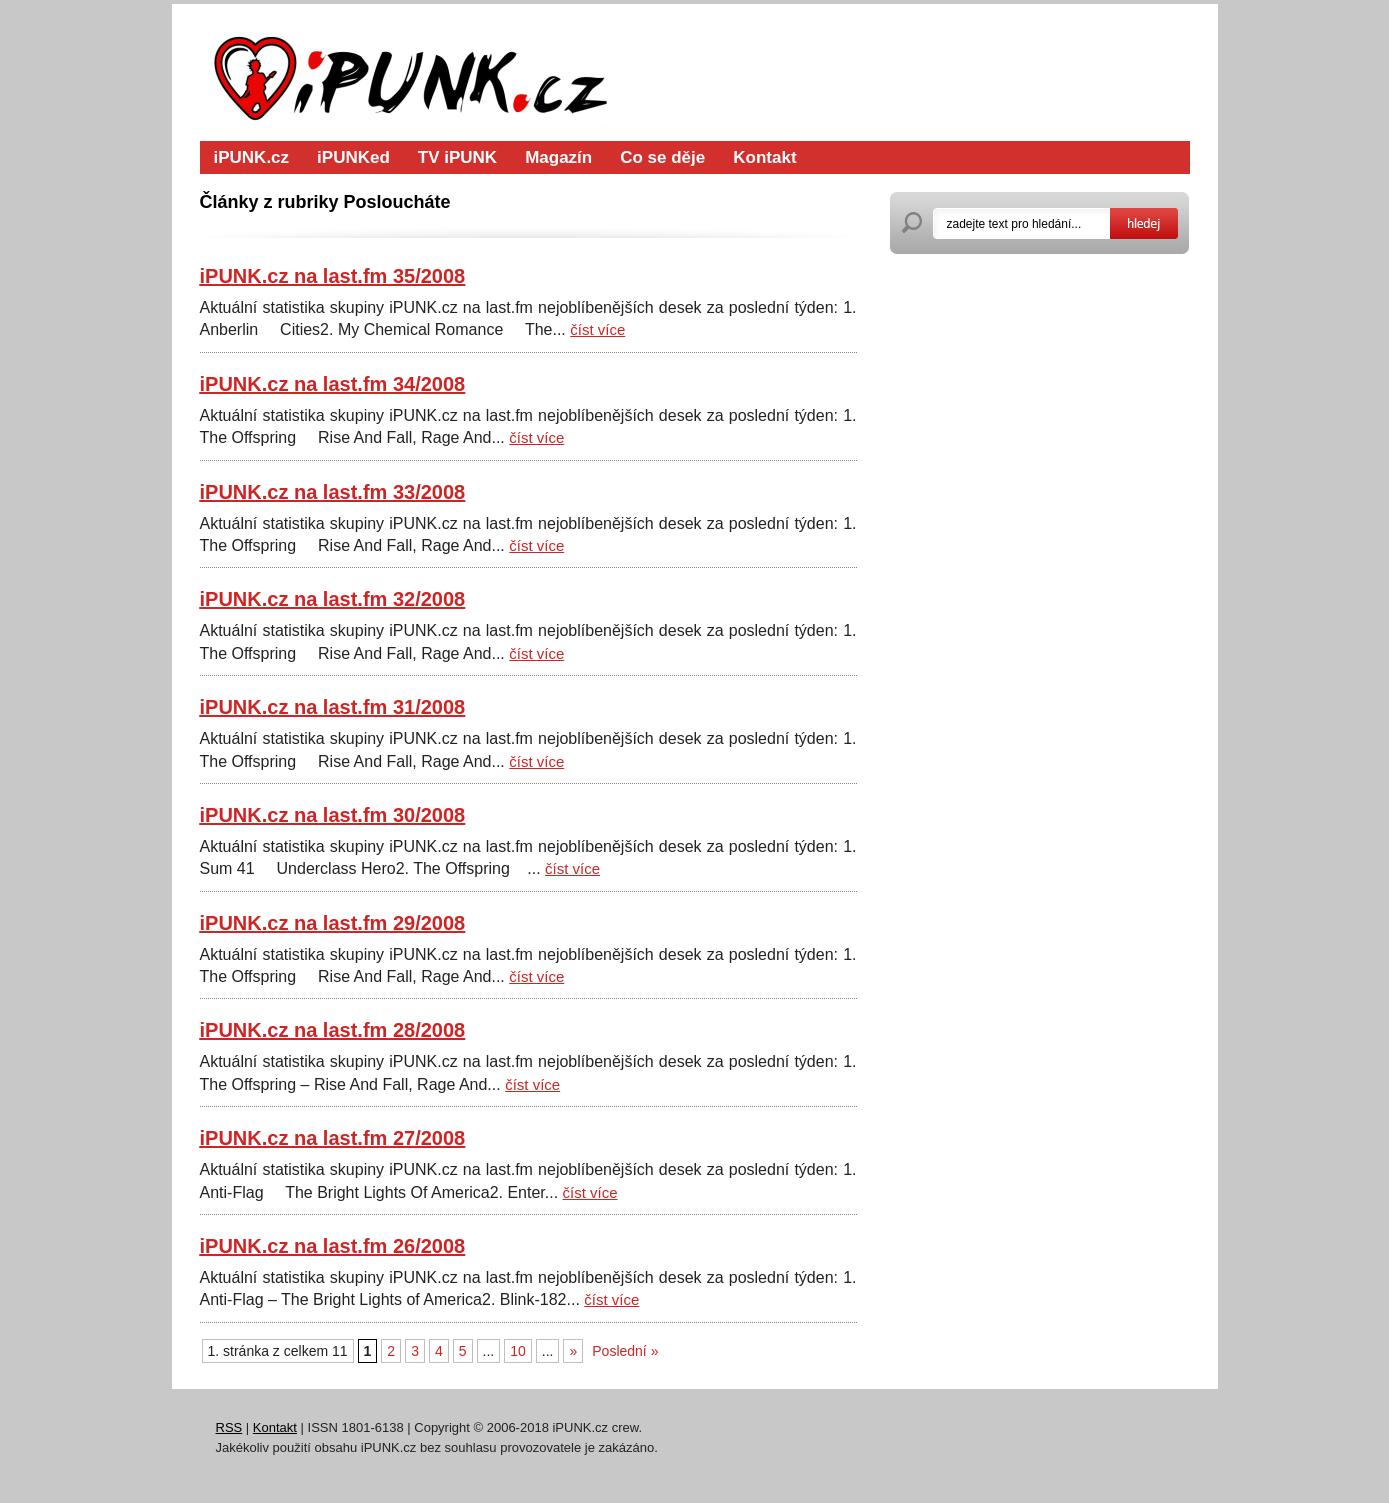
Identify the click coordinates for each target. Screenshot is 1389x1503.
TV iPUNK (457, 157)
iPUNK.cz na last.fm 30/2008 (333, 815)
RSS (229, 1427)
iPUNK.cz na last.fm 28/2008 (333, 1030)
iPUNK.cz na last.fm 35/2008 (333, 276)
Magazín (558, 157)
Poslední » (625, 1351)
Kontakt (764, 157)
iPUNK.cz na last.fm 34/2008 (333, 384)
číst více (597, 329)
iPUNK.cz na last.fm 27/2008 (333, 1138)
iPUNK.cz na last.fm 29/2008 (333, 923)
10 (518, 1351)
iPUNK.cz (252, 157)
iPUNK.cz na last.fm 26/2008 (333, 1246)
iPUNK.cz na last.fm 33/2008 (333, 492)
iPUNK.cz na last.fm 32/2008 (333, 599)
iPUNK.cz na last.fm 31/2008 (333, 707)
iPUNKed (353, 157)
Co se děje (662, 157)
